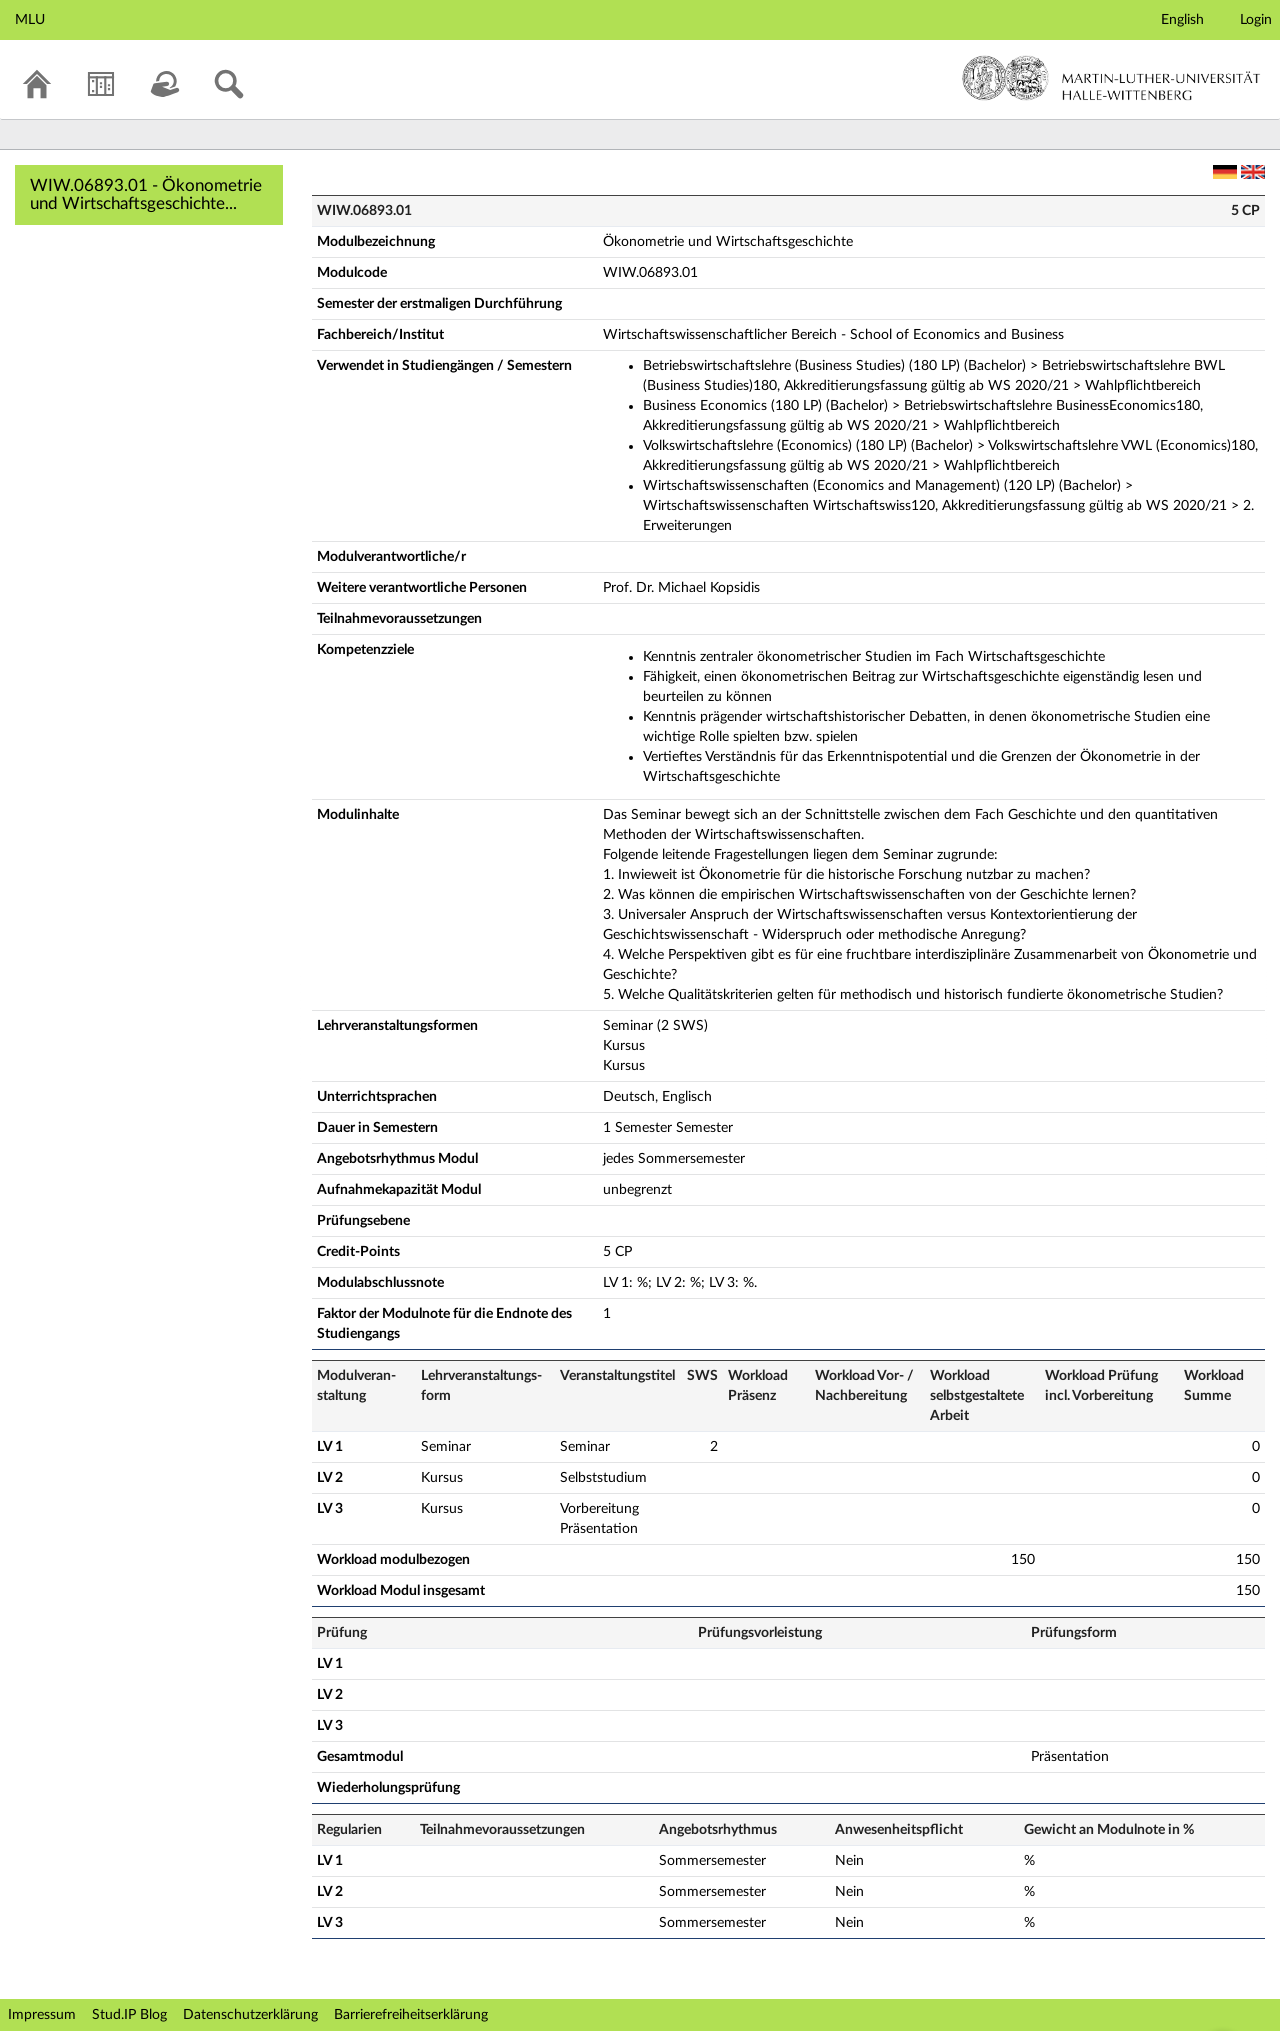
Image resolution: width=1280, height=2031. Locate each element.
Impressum (42, 2015)
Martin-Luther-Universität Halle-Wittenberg (1111, 78)
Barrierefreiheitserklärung (411, 2015)
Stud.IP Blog (129, 2015)
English (1182, 20)
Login (1256, 20)
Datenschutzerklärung (250, 2015)
